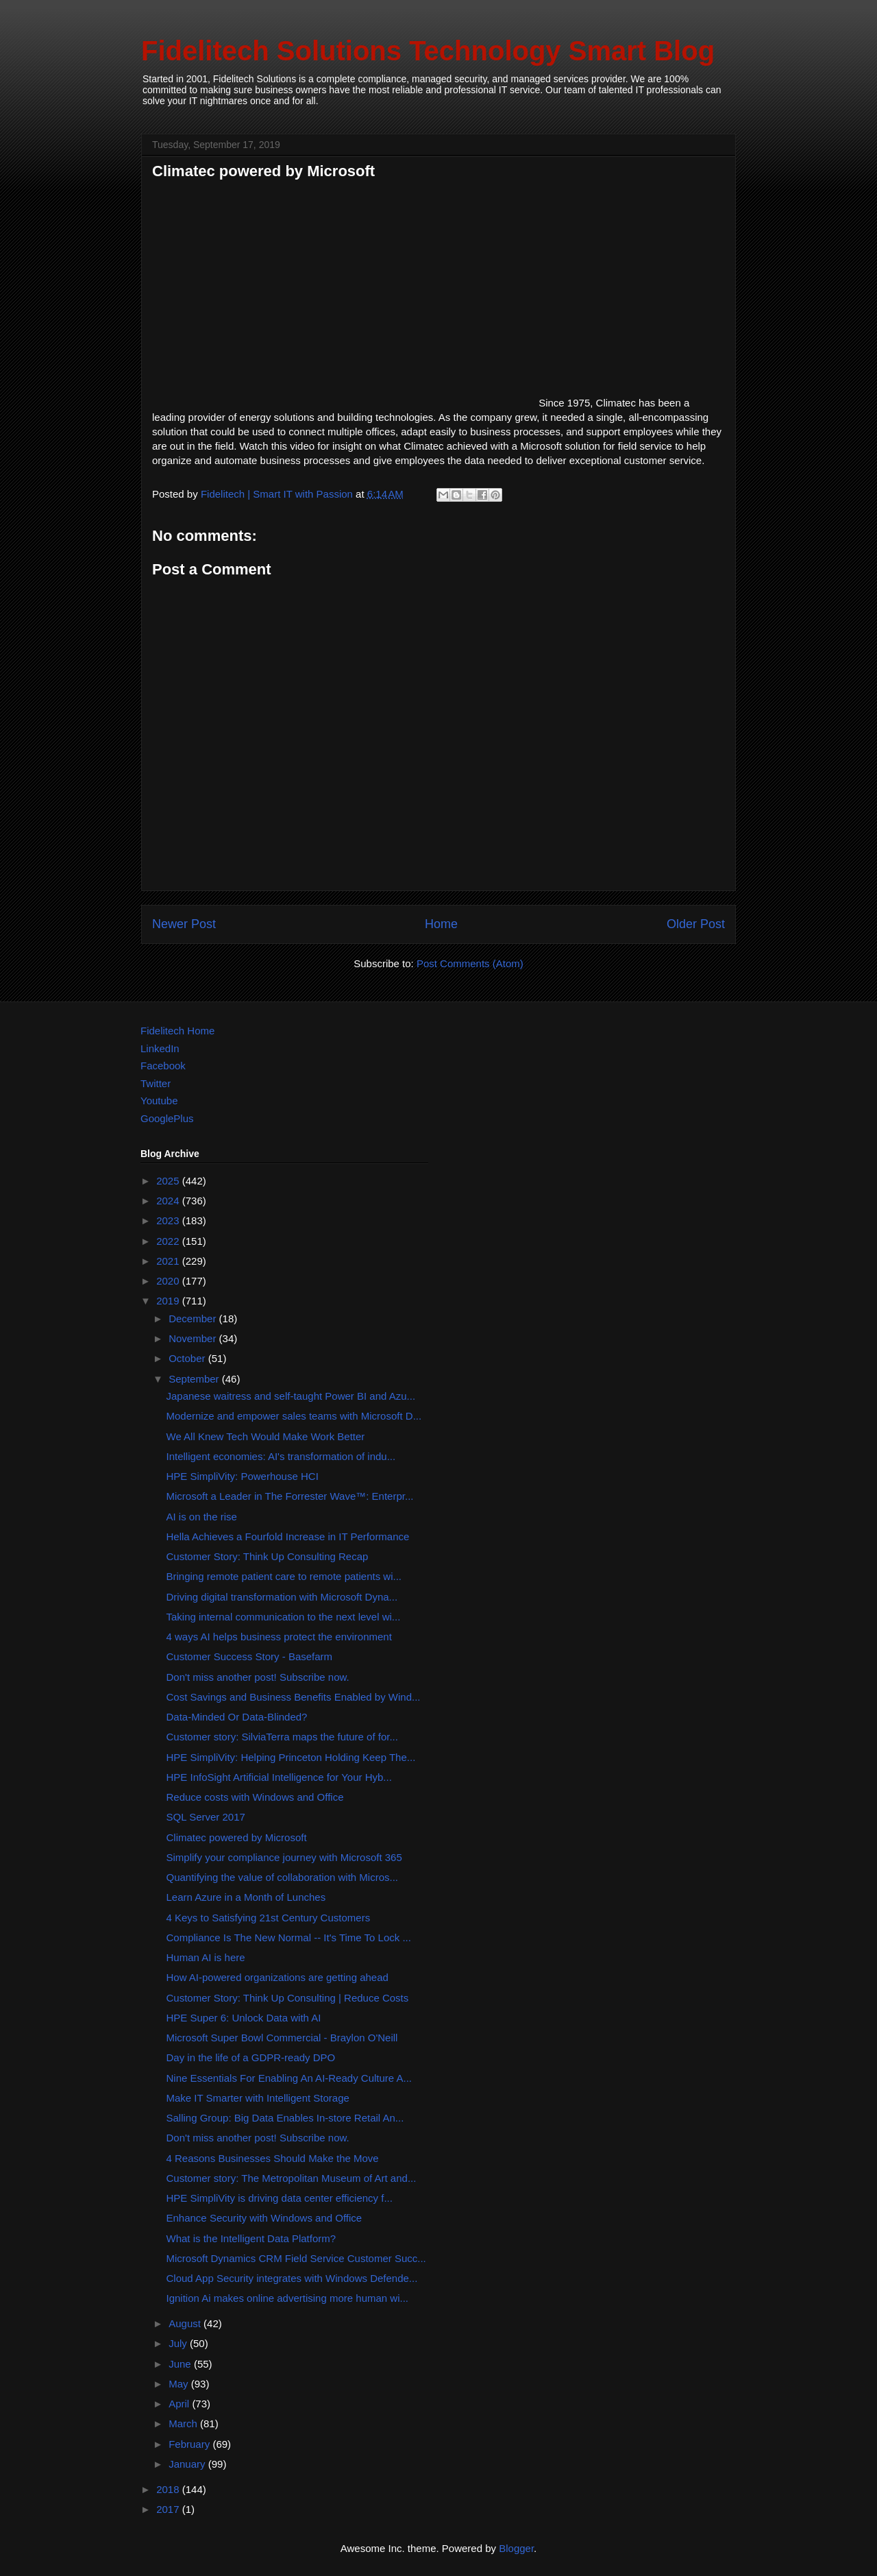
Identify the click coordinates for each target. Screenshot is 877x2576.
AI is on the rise (201, 1516)
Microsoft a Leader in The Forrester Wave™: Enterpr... (290, 1496)
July (179, 2343)
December (194, 1318)
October (188, 1358)
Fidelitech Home (177, 1030)
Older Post (696, 924)
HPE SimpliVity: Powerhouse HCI (242, 1476)
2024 (169, 1200)
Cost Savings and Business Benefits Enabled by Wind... (293, 1697)
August (186, 2323)
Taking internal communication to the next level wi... (283, 1617)
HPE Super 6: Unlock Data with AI (243, 2018)
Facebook (163, 1065)
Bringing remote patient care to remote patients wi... (284, 1576)
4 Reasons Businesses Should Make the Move (272, 2158)
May (180, 2384)
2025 (169, 1181)
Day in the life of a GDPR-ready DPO (251, 2057)
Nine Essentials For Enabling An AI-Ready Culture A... (289, 2078)
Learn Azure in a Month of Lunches (246, 1897)
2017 (169, 2509)
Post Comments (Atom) (470, 963)
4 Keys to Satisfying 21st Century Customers (268, 1917)
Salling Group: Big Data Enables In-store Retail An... (285, 2118)
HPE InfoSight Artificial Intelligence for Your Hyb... (279, 1777)
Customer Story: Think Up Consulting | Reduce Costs (287, 1998)
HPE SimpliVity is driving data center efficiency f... (279, 2198)
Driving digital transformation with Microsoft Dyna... (282, 1597)
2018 (169, 2489)
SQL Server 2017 (205, 1817)
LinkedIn (160, 1048)
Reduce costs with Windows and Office (255, 1797)
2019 (169, 1301)
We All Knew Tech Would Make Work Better (265, 1436)
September (195, 1379)
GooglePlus (167, 1118)
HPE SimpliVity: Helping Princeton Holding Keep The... (291, 1757)
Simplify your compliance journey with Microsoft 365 (284, 1857)
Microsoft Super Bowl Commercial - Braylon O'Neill (282, 2037)
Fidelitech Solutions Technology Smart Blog (428, 51)
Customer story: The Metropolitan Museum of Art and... (291, 2178)
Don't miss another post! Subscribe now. (257, 1677)
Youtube (159, 1100)
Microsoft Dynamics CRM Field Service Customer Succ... (296, 2258)
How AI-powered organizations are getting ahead (277, 1977)
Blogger (516, 2548)
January (188, 2464)
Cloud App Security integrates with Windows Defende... (292, 2278)
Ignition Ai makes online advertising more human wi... (287, 2298)
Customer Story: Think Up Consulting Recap (267, 1556)
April (180, 2403)
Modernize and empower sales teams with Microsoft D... (294, 1416)
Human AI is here (205, 1957)
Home (441, 924)
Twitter (155, 1083)
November (194, 1338)
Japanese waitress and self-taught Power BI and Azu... (291, 1396)
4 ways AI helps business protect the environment (279, 1636)
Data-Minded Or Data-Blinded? (237, 1717)
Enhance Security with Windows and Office (264, 2218)
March (184, 2423)
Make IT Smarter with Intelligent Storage (257, 2098)
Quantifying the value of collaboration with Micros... (282, 1877)
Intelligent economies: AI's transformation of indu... (281, 1456)
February (190, 2444)
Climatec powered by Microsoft (236, 1837)
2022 (169, 1241)
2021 (169, 1261)
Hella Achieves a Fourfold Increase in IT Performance (288, 1536)
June (181, 2364)
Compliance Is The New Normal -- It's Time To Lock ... (288, 1937)
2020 (169, 1281)
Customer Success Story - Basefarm (249, 1656)
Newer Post (184, 924)
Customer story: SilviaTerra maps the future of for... (282, 1736)
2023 (169, 1220)
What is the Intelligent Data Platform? (251, 2238)
